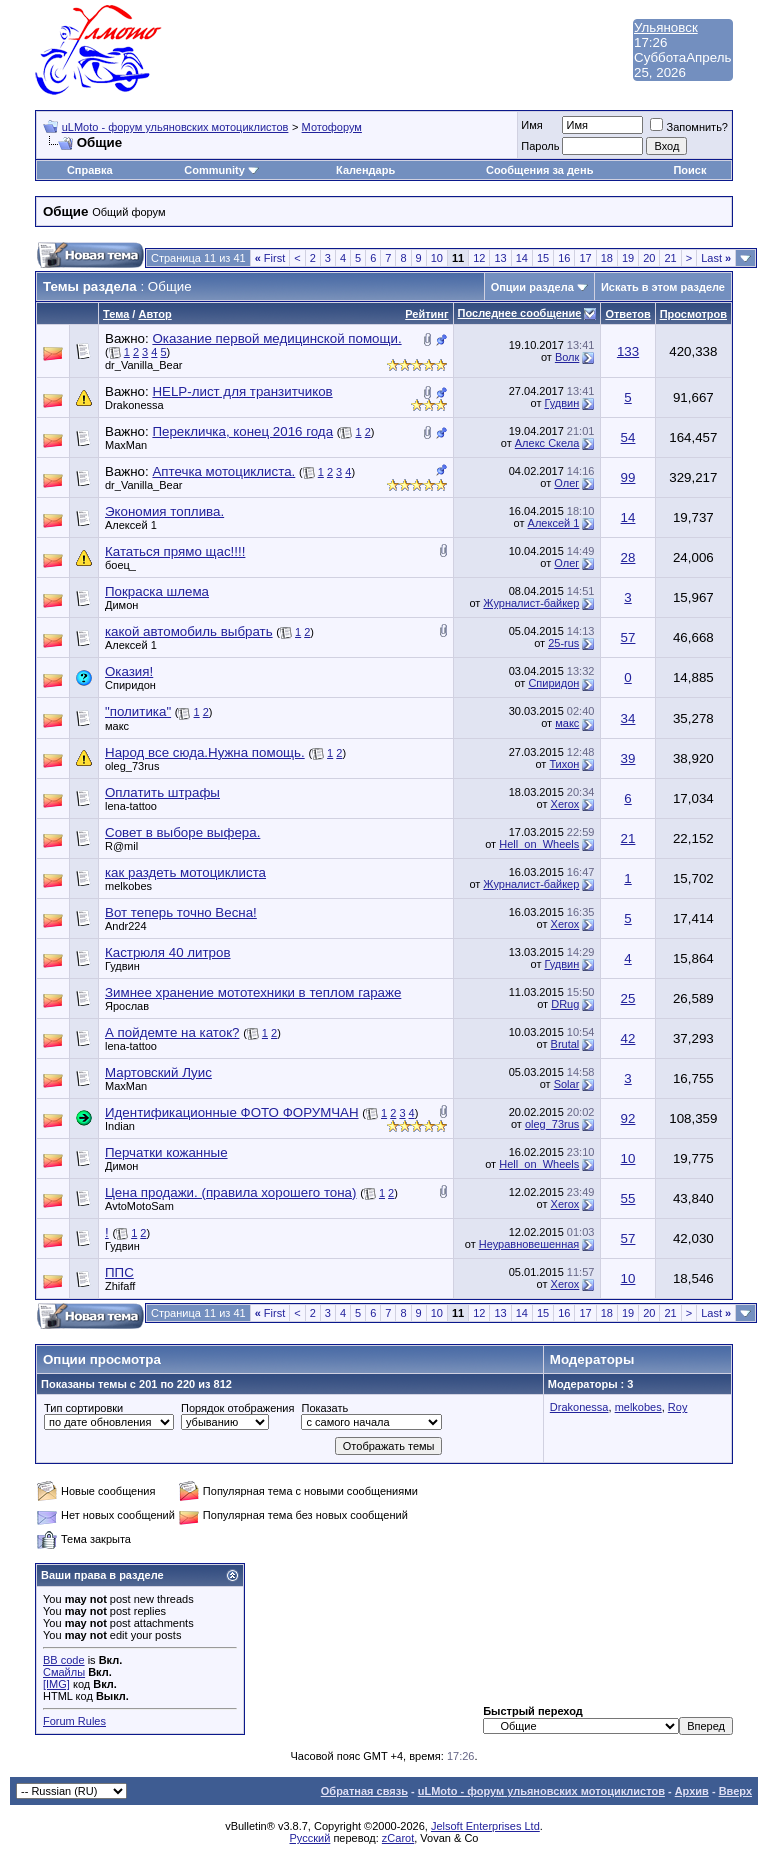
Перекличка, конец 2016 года (242, 431)
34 (628, 718)
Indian (120, 1126)
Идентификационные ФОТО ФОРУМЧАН (232, 1112)
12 (479, 258)
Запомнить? (689, 127)
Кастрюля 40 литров (168, 952)
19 (628, 258)
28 (628, 557)
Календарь (365, 170)
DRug (565, 1004)
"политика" (138, 711)
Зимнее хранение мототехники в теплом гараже (253, 992)
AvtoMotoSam (139, 1206)
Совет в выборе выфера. (182, 832)
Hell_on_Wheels (539, 844)
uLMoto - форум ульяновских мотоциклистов (175, 127)
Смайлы (64, 1672)
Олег (566, 483)
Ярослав (127, 1006)
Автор (154, 314)
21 (670, 258)
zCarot (398, 1838)
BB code (64, 1660)
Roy (678, 1407)
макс (117, 726)
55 (628, 1198)
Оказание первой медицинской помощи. (276, 338)
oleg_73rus (132, 766)
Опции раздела (532, 287)
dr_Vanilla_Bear (143, 365)
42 (628, 1038)
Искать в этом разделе (663, 287)
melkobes (128, 886)
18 (607, 258)
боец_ (120, 565)
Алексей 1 (131, 525)
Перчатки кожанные (166, 1152)
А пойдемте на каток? (172, 1032)
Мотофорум (332, 127)
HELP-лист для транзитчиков (242, 391)
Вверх (735, 1791)
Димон (121, 605)
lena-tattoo (131, 806)
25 (628, 998)
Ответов (627, 314)
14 (522, 258)
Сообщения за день (539, 170)
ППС (119, 1272)
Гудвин (561, 403)
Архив (692, 1791)
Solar (567, 1084)
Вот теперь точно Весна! (181, 912)
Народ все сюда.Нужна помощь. (205, 752)
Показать (324, 1408)
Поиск (689, 170)
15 (543, 258)
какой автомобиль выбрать (189, 631)
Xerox (565, 804)
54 (628, 437)
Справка (90, 170)
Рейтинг (426, 314)
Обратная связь (364, 1791)
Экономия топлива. (164, 511)
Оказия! (129, 671)
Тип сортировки (83, 1408)
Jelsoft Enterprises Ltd (485, 1826)
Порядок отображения (237, 1408)
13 (500, 258)
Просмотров (693, 314)
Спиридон (130, 685)
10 (437, 258)
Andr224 (126, 926)
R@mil (121, 846)
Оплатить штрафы (162, 792)
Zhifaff (120, 1286)
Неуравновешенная (529, 1244)
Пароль (540, 146)
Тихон (564, 764)
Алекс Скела (547, 443)
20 (649, 258)
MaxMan (126, 445)
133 (628, 351)
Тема (116, 314)
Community (221, 170)
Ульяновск (666, 27)
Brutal (565, 1044)
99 (628, 477)
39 (628, 758)
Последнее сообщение (520, 313)
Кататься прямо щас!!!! (175, 551)
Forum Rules (74, 1721)
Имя (531, 125)
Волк (567, 357)
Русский (310, 1838)
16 (564, 258)
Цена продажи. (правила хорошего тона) (230, 1192)
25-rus (563, 643)
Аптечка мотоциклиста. (223, 471)
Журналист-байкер (531, 603)
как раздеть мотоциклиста (185, 872)
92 (628, 1118)
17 (585, 258)
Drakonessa (134, 405)
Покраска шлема (157, 591)
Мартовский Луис (158, 1072)
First (270, 258)
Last (716, 258)
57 (628, 637)
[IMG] (56, 1684)
